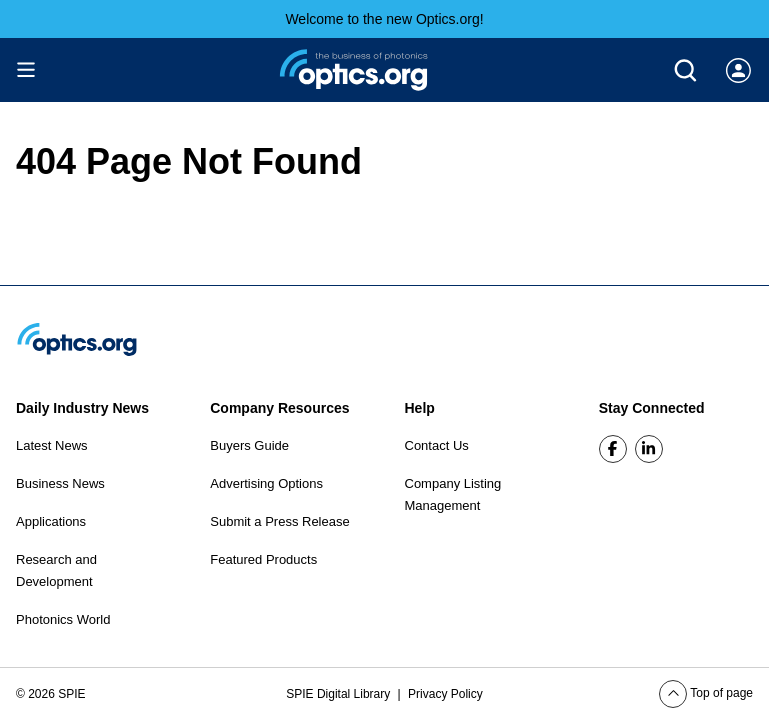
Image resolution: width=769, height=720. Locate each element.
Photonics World (63, 619)
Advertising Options (266, 483)
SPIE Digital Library (339, 694)
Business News (60, 483)
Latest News (52, 445)
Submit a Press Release (279, 521)
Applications (51, 521)
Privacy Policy (445, 694)
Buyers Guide (249, 445)
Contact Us (437, 445)
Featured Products (263, 559)
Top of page (706, 693)
